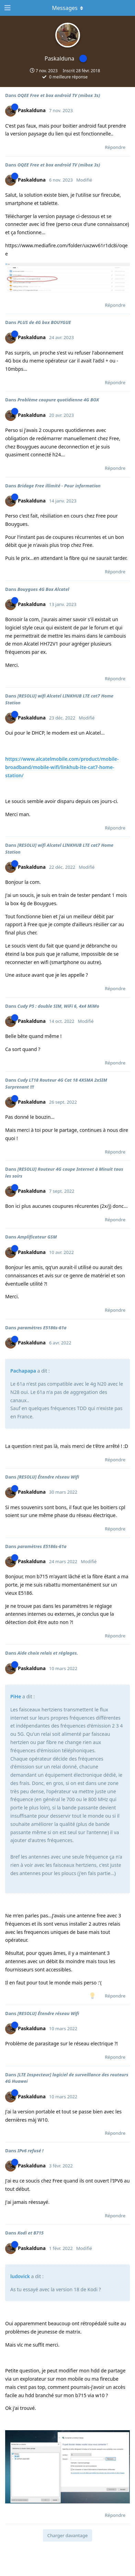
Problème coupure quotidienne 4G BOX (58, 400)
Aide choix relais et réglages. (48, 1653)
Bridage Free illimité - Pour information (59, 486)
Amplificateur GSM (37, 1237)
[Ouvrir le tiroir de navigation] (7, 8)
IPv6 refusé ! (31, 2150)
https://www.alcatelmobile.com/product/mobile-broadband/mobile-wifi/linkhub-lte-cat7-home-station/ (62, 767)
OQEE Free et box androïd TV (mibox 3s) (59, 95)
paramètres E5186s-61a (42, 1327)
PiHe (15, 1696)
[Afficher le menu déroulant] (67, 8)
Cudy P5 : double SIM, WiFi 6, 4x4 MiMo (58, 1006)
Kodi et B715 (31, 2233)
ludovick (20, 2276)
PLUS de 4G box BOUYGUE (44, 322)
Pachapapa (23, 1370)
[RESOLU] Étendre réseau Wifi (48, 1477)
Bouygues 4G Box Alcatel (43, 589)
